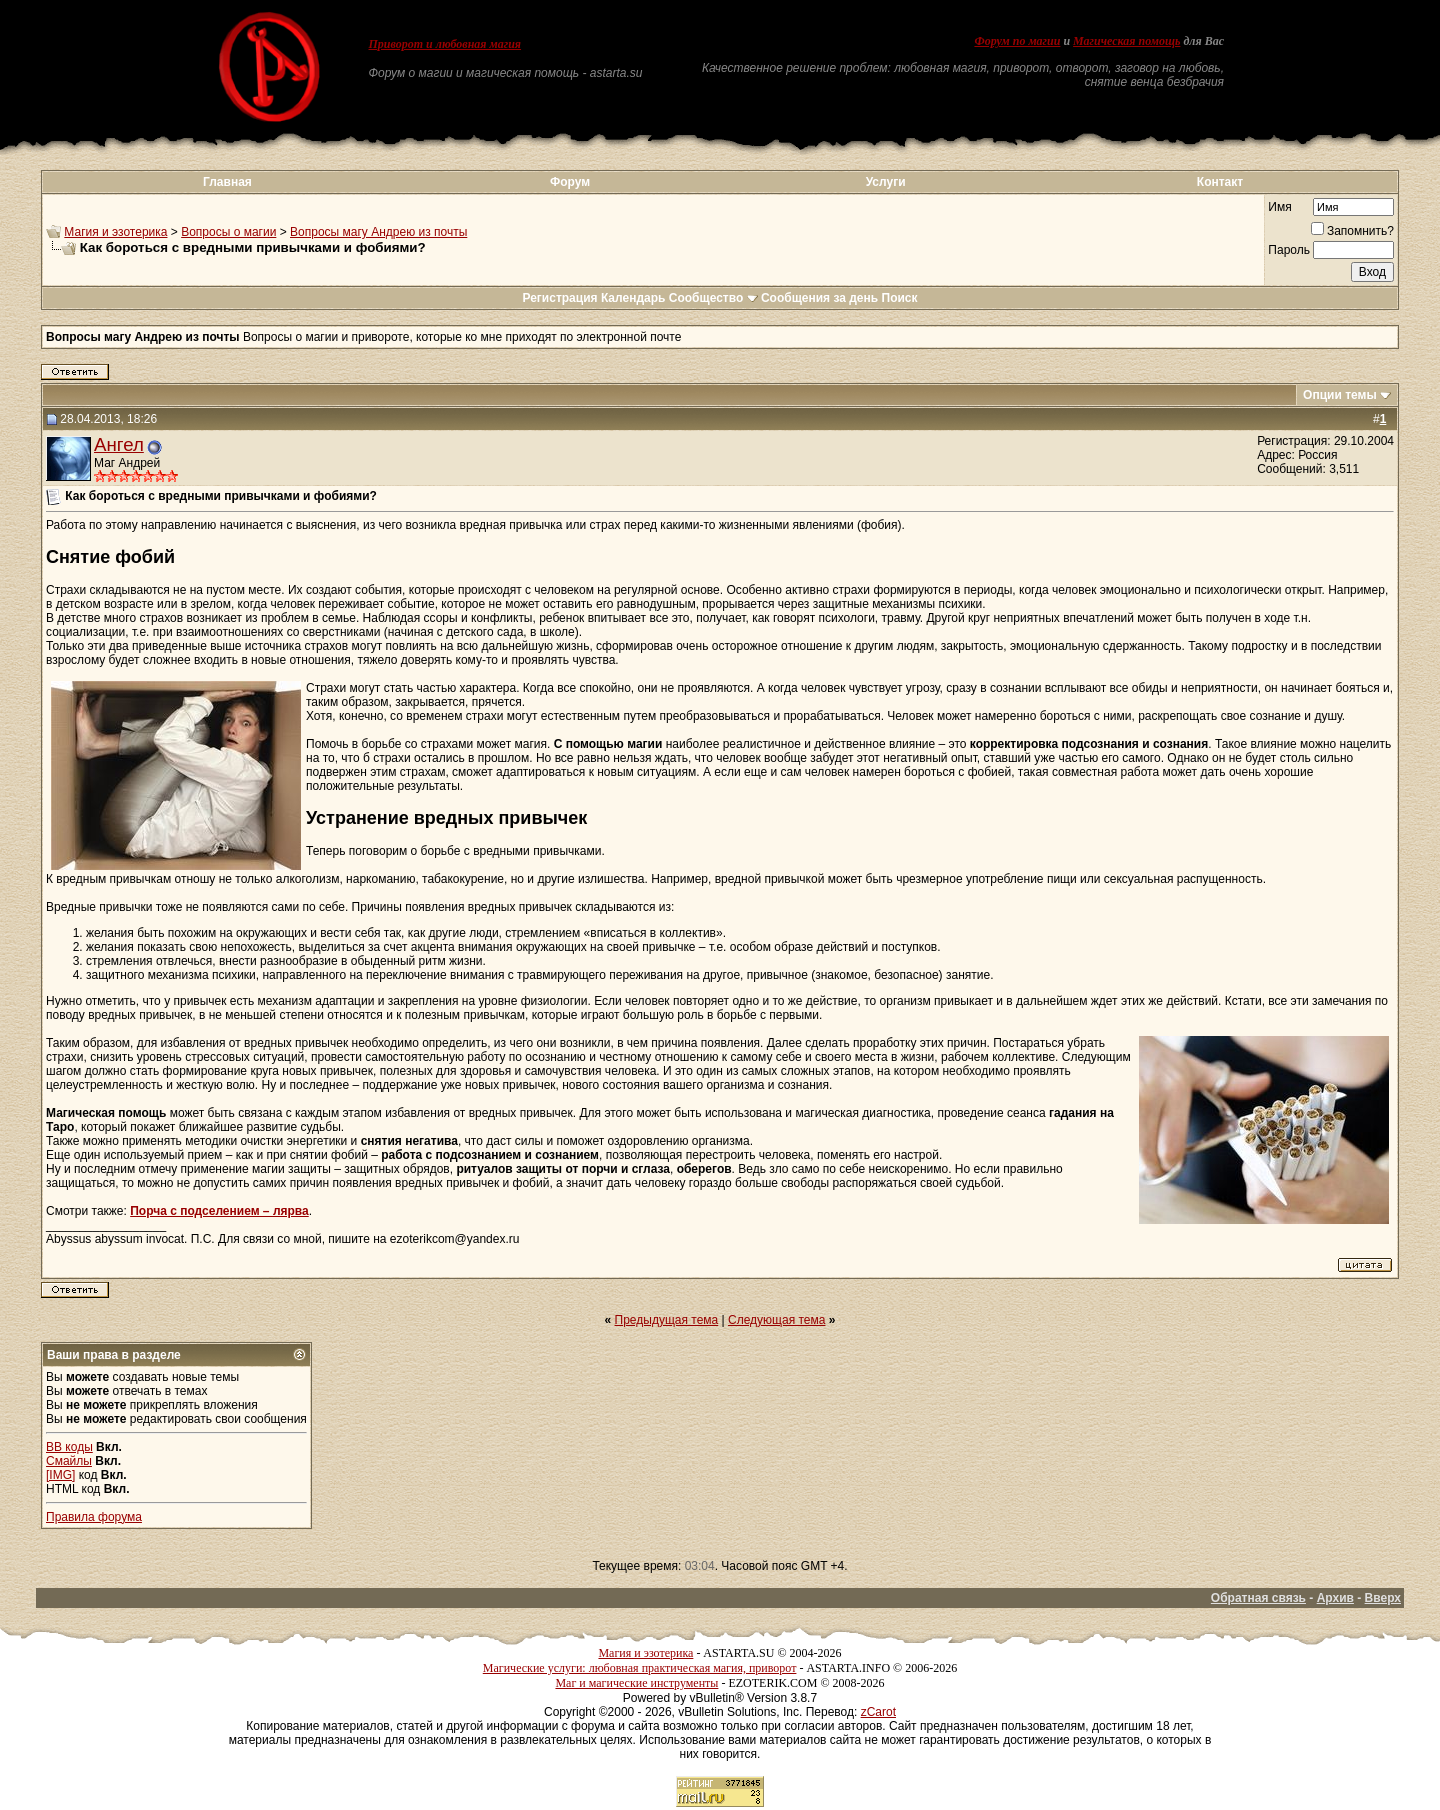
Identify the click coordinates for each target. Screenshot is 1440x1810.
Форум (570, 182)
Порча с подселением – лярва (219, 1211)
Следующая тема (776, 1320)
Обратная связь (1258, 1598)
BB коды (69, 1447)
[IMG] (60, 1475)
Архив (1335, 1598)
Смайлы (69, 1461)
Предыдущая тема (667, 1320)
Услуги (886, 182)
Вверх (1383, 1598)
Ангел (119, 444)
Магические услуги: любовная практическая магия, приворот (640, 1668)
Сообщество (713, 298)
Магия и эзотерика (115, 232)
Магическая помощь (1126, 41)
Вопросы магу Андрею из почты (378, 232)
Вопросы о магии (228, 232)
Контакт (1220, 182)
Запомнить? (1352, 231)
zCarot (878, 1712)
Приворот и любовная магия (445, 44)
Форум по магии (1017, 41)
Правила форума (94, 1517)
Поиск (900, 298)
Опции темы (1340, 395)
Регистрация (559, 298)
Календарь (633, 298)
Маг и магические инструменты (636, 1683)
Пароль (1289, 250)
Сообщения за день (819, 298)
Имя (1279, 207)
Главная (227, 182)
